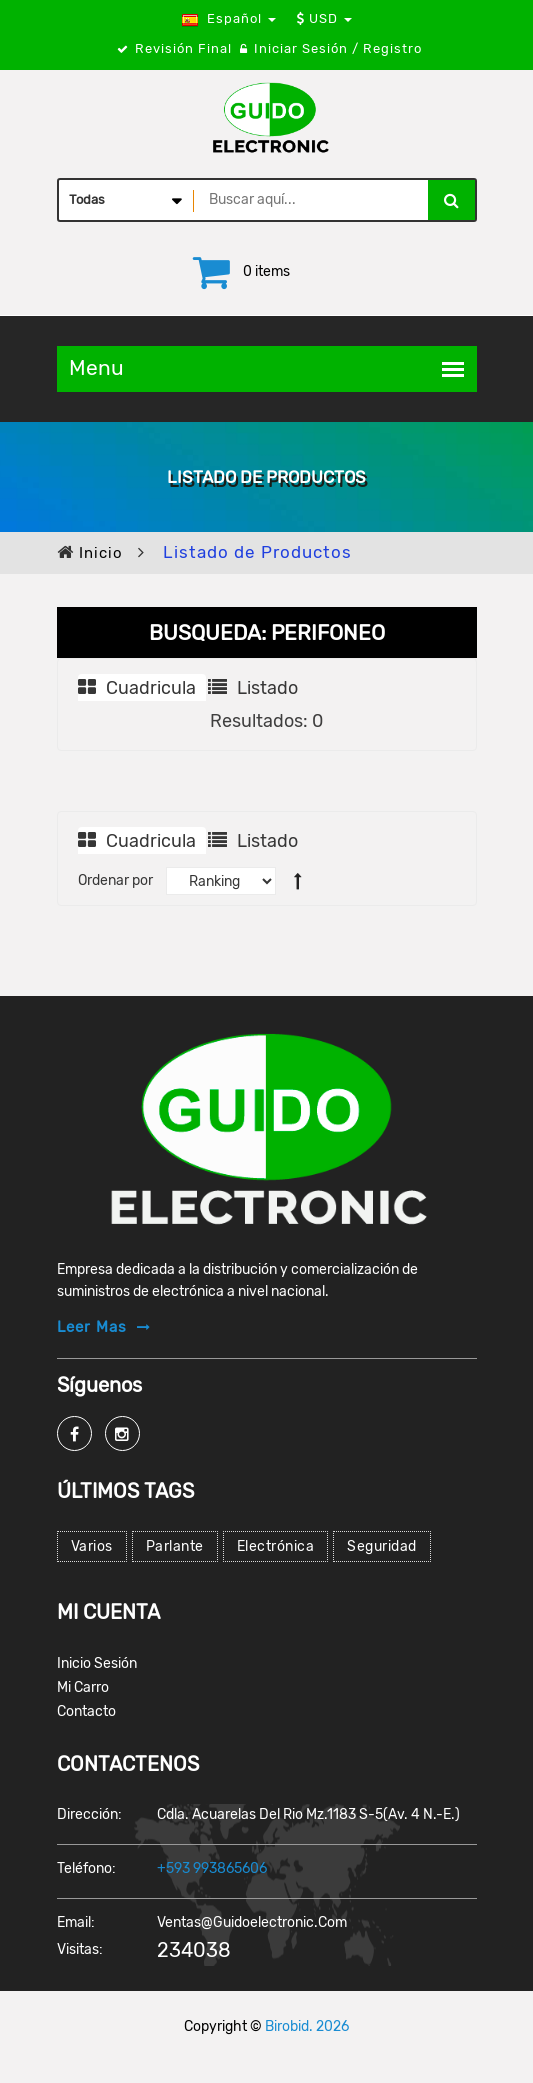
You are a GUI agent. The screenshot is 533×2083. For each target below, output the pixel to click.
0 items (266, 271)
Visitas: (80, 1949)
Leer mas (92, 1327)
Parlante (175, 1546)
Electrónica (276, 1546)
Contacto (86, 1711)
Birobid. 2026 (307, 2026)
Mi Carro (83, 1687)
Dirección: (89, 1814)
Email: (76, 1922)
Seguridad (382, 1546)
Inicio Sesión (97, 1663)
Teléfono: (86, 1868)
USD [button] (324, 18)
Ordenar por (115, 880)
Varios (92, 1546)
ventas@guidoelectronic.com (252, 1922)
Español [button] (229, 18)
